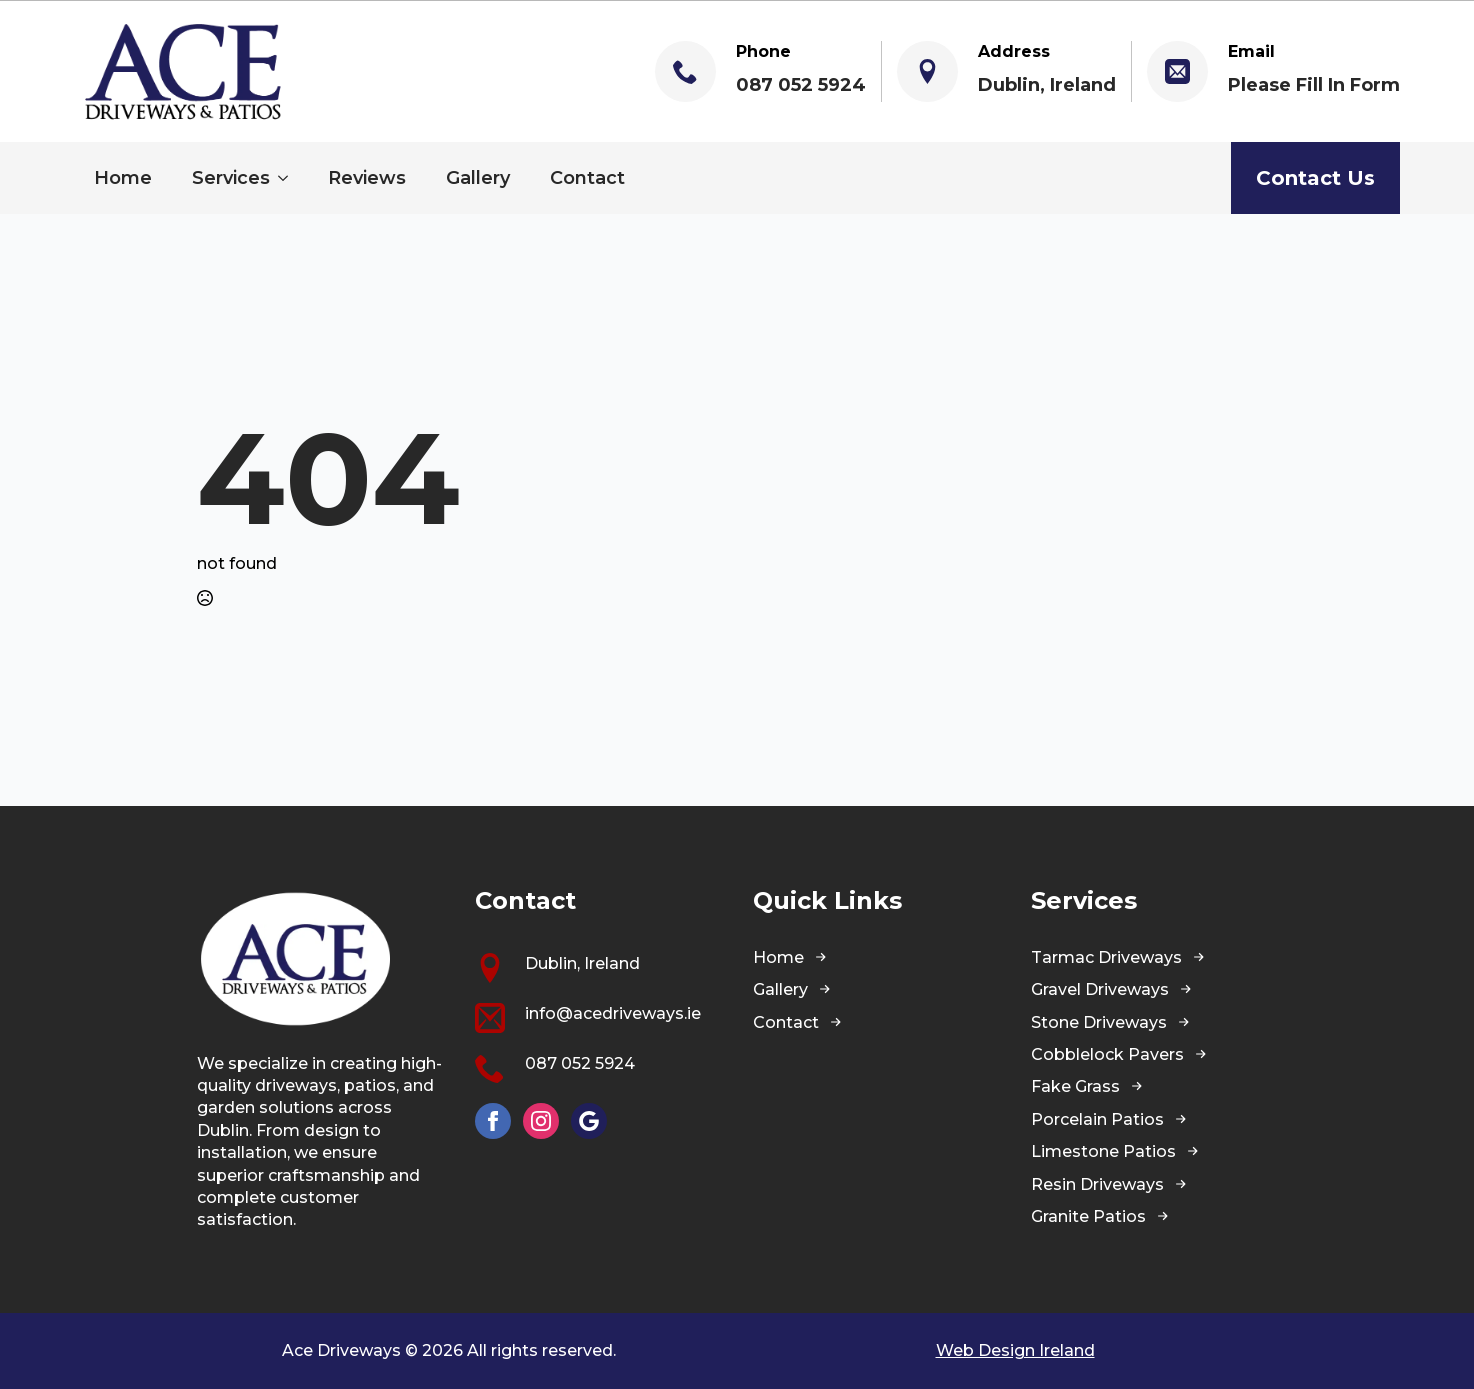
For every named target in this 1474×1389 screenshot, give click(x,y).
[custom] (589, 1121)
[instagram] (541, 1121)
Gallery (478, 178)
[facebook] (493, 1121)
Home (123, 178)
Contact (587, 178)
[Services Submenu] (289, 178)
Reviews (367, 178)
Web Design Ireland (1015, 1350)
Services (231, 178)
